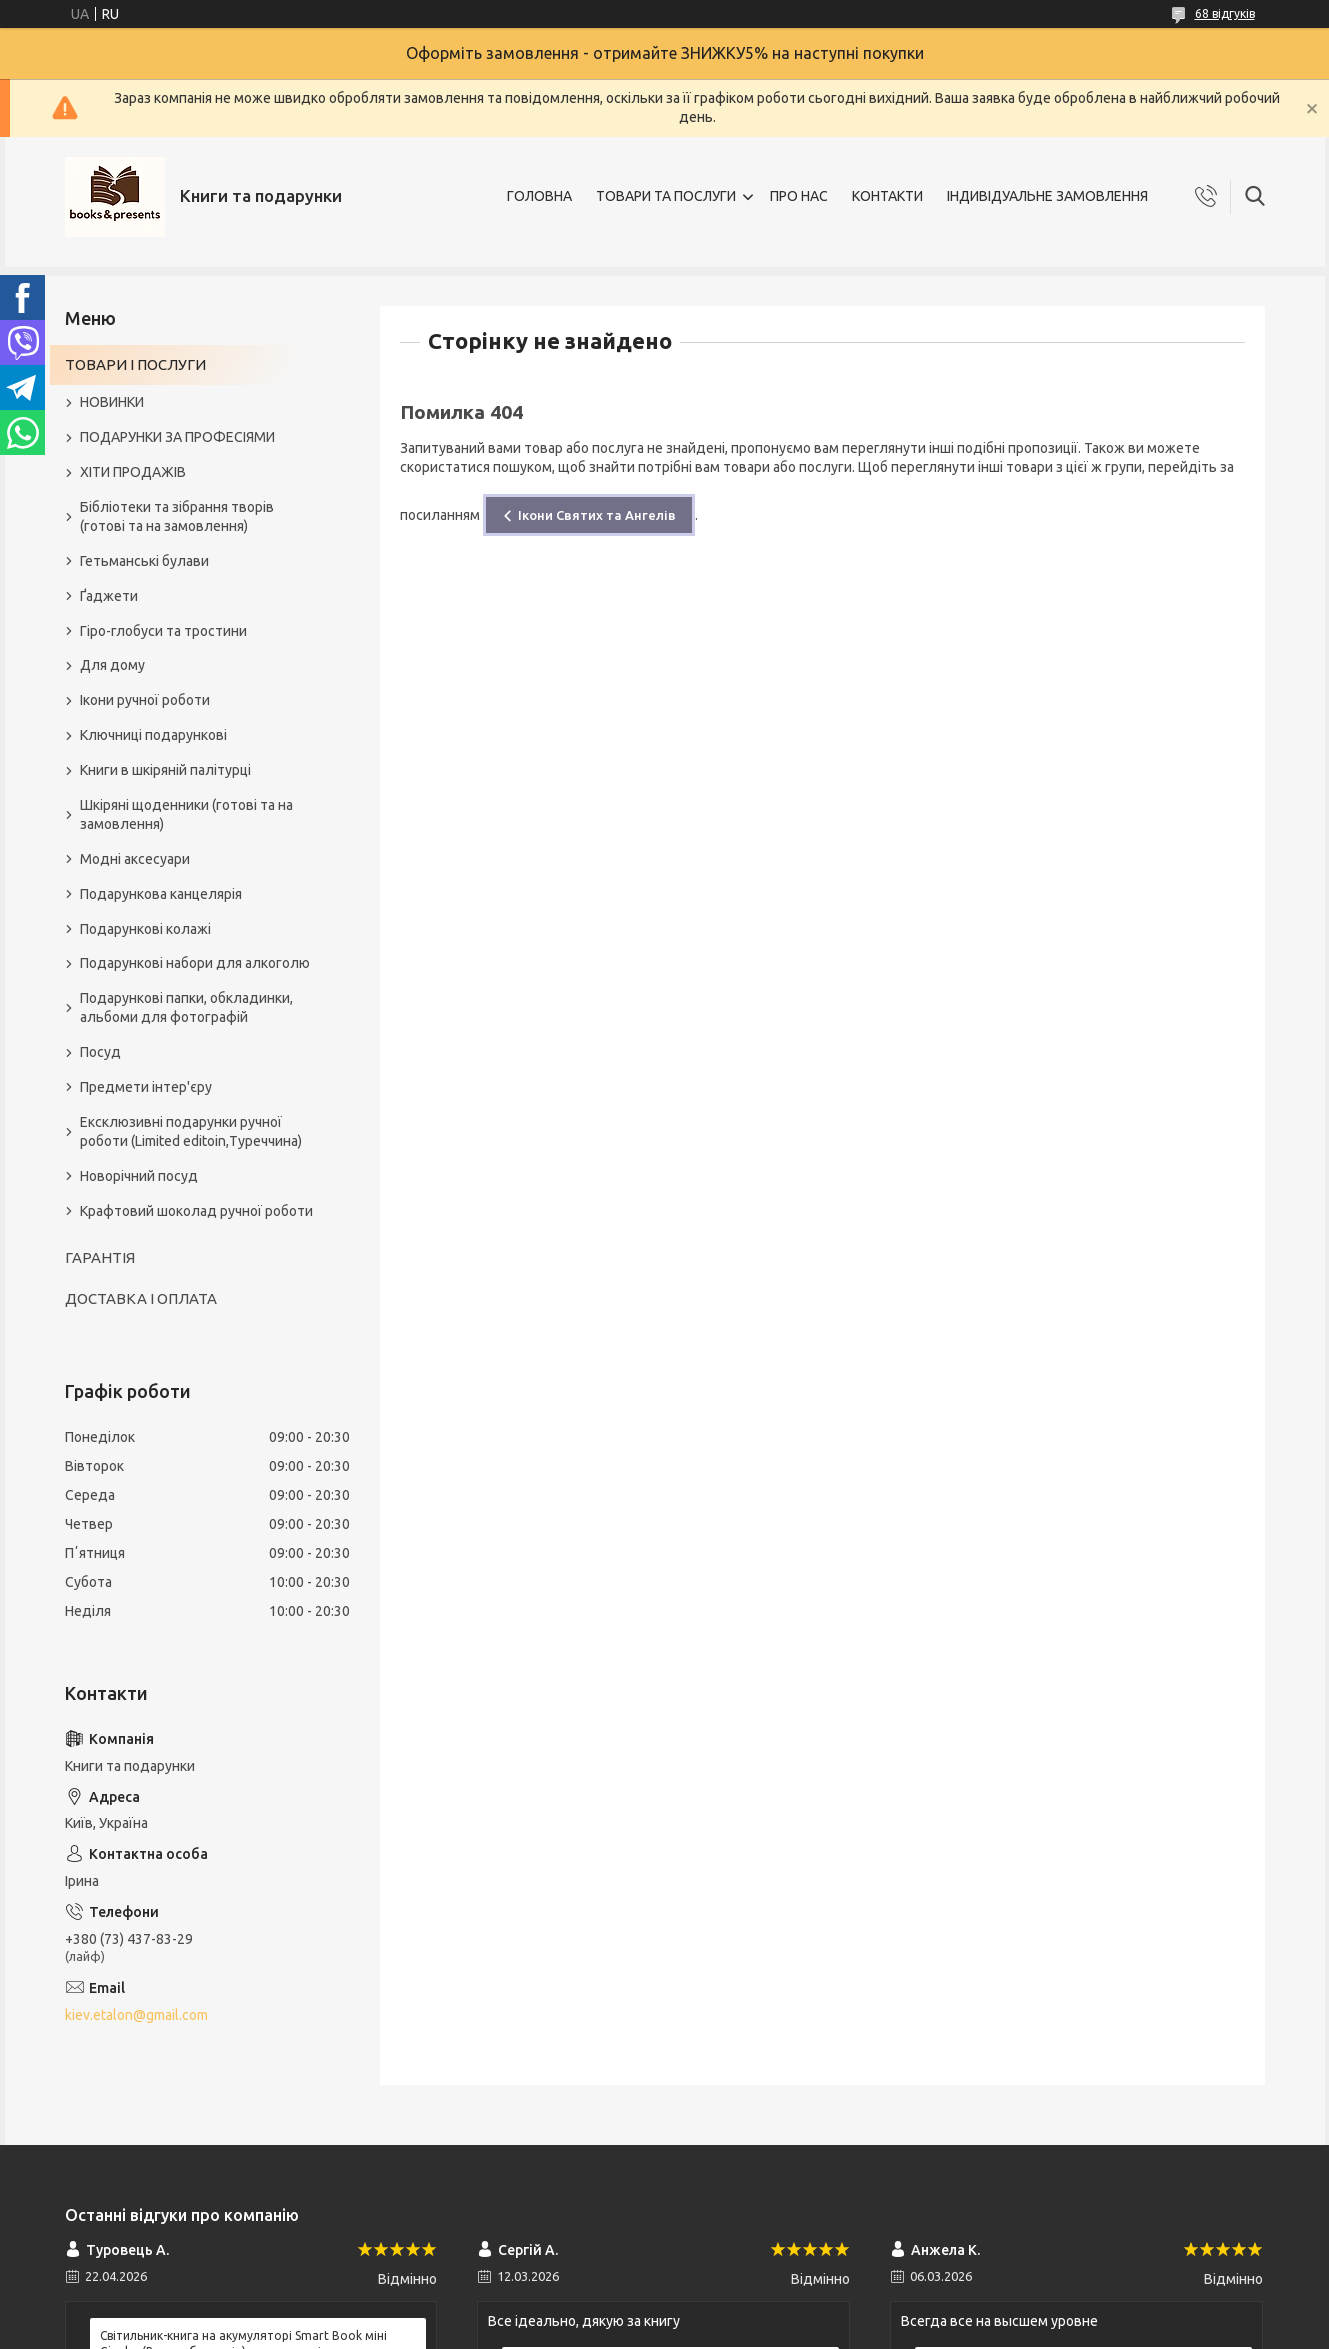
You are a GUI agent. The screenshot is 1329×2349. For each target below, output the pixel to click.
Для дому (112, 665)
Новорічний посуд (139, 1176)
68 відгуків (1225, 13)
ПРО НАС (799, 196)
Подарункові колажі (145, 929)
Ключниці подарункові (153, 735)
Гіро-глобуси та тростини (163, 631)
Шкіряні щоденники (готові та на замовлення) (186, 814)
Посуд (100, 1052)
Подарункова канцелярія (161, 894)
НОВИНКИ (112, 402)
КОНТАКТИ (887, 196)
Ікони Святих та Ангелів (597, 515)
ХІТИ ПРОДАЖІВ (133, 472)
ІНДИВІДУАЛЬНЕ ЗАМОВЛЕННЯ (1047, 196)
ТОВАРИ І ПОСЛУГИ (135, 364)
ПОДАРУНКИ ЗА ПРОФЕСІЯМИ (177, 437)
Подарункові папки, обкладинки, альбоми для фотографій (186, 1007)
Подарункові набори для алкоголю (195, 963)
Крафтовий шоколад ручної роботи (196, 1211)
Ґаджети (109, 596)
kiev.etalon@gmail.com (136, 2015)
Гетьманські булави (144, 561)
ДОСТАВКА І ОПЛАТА (141, 1298)
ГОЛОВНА (539, 196)
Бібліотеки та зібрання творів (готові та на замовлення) (177, 516)
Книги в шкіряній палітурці (165, 770)
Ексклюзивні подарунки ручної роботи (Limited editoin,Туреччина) (191, 1131)
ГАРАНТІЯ (100, 1257)
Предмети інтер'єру (146, 1087)
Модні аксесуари (135, 859)
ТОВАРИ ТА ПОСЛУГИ (666, 196)
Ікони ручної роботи (145, 700)
